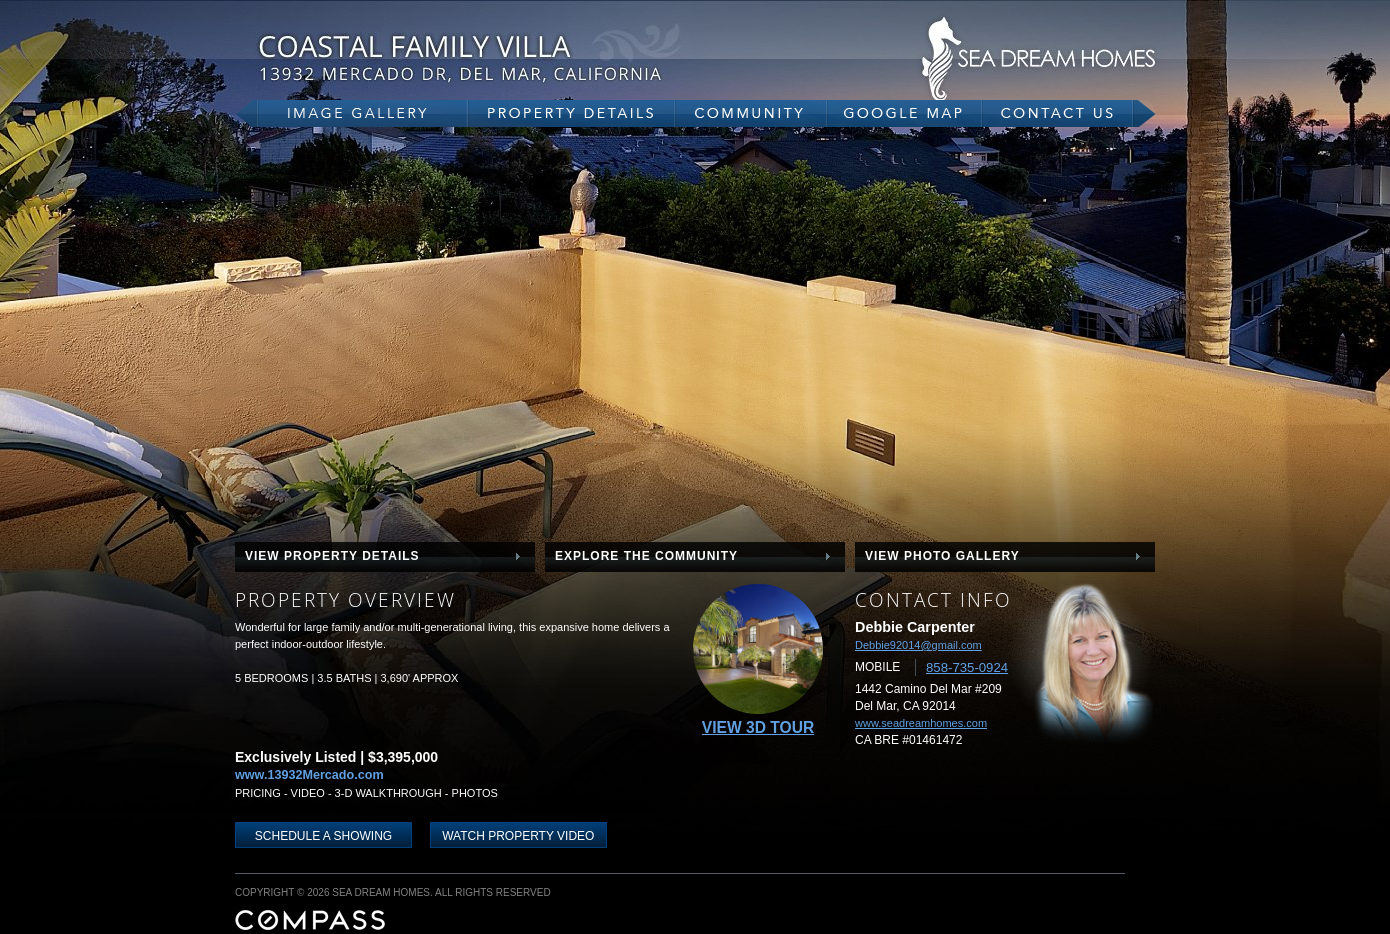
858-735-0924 (967, 667)
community (751, 113)
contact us (1068, 113)
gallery (351, 113)
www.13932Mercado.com (309, 775)
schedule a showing (323, 836)
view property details (332, 556)
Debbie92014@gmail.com (918, 645)
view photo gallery (942, 556)
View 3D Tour (758, 727)
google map (904, 113)
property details (571, 113)
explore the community (646, 556)
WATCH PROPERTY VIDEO (518, 836)
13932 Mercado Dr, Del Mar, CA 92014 (505, 57)
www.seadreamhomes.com (921, 723)
